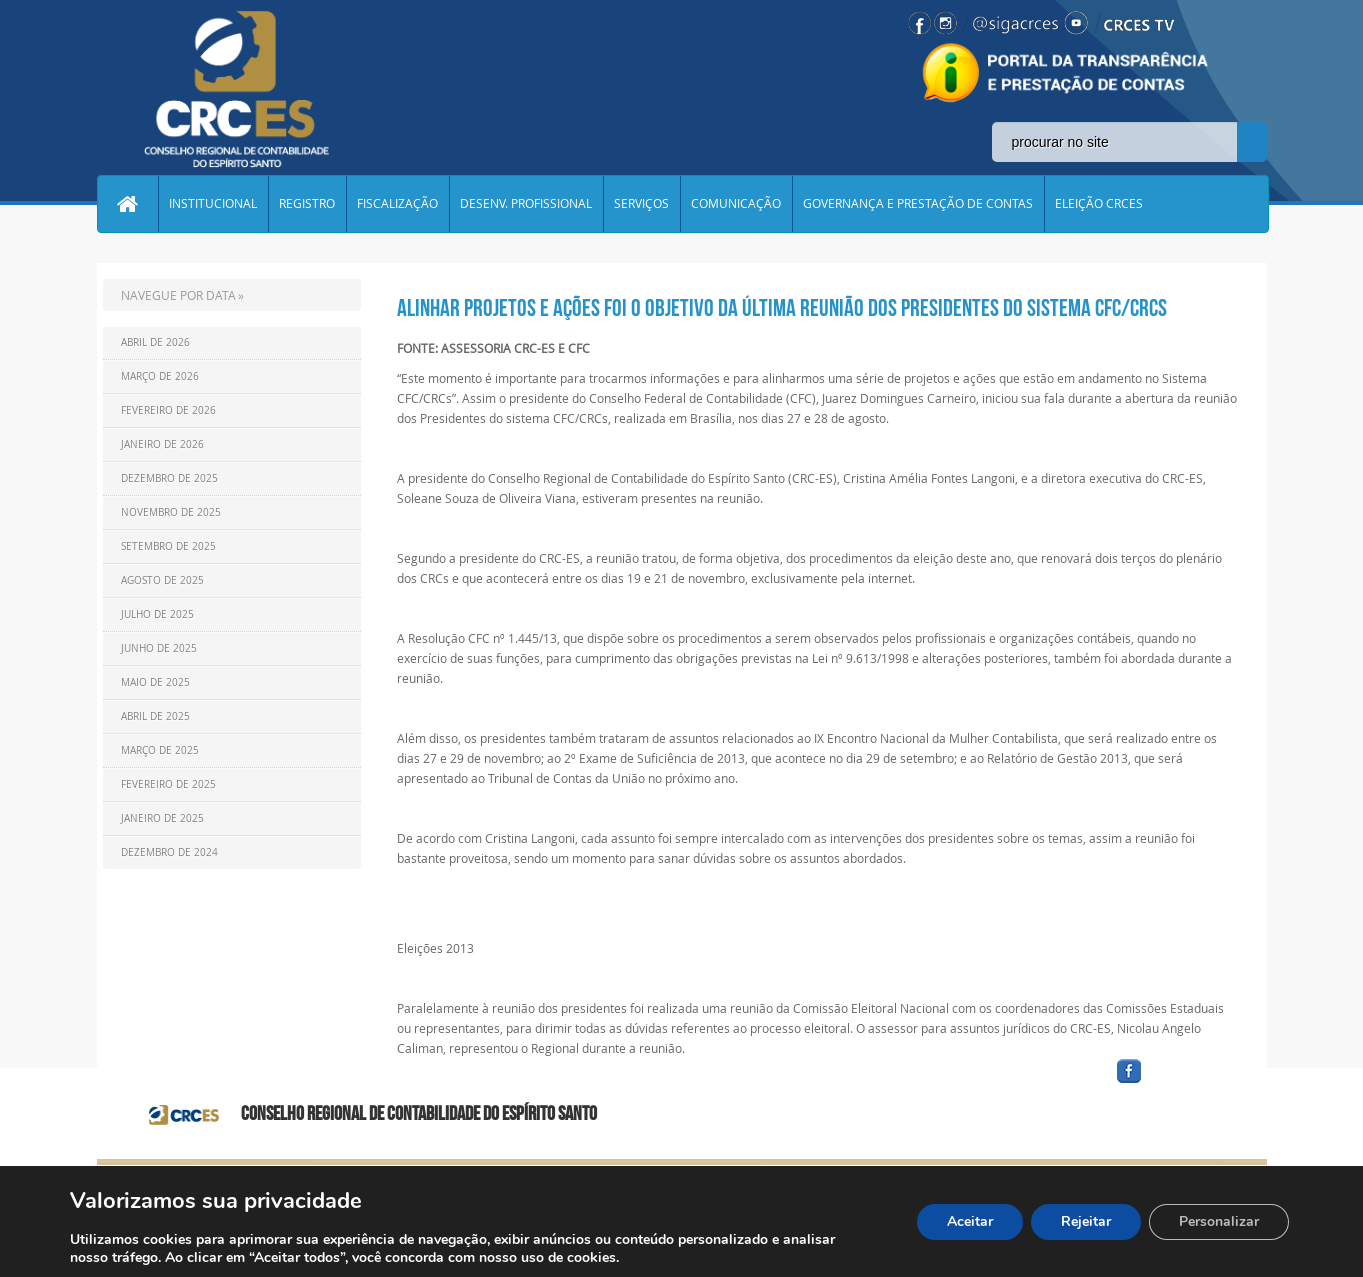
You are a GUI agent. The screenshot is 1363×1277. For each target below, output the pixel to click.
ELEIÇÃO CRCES (1100, 204)
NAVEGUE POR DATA (178, 295)
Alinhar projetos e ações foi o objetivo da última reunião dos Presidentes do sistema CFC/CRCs (782, 308)
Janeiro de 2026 (162, 444)
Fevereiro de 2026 (168, 410)
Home (128, 204)
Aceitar (970, 1221)
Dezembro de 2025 (169, 478)
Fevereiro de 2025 (168, 784)
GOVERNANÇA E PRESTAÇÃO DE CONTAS (919, 204)
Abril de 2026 (155, 342)
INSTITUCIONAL (214, 204)
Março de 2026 (160, 376)
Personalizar (1219, 1221)
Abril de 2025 (155, 716)
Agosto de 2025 (162, 580)
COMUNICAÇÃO (737, 204)
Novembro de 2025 (171, 512)
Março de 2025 (160, 750)
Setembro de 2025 (168, 546)
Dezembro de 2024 (169, 852)
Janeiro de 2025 (162, 818)
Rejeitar (1086, 1221)
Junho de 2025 (159, 648)
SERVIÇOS (642, 204)
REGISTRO (308, 204)
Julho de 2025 (157, 614)
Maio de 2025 (155, 682)
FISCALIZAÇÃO (398, 204)
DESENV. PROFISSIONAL (527, 204)
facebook (1177, 1083)
